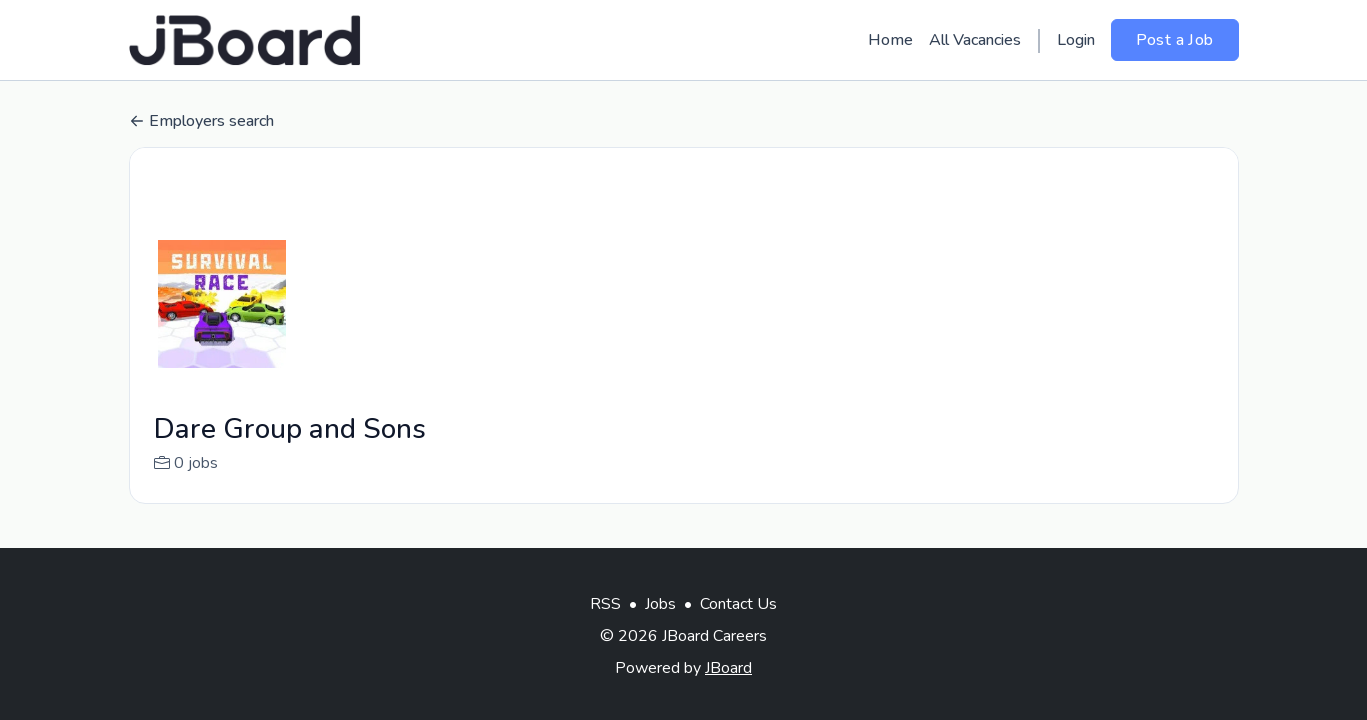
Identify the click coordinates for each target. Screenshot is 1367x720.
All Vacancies (975, 40)
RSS (605, 604)
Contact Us (738, 604)
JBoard (728, 668)
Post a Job (1175, 40)
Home (890, 40)
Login (1076, 40)
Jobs (660, 604)
